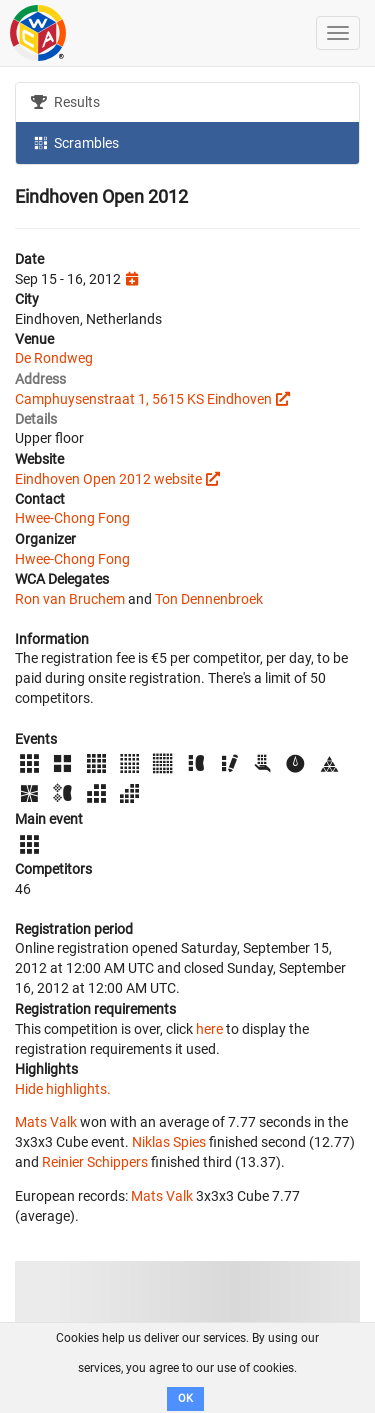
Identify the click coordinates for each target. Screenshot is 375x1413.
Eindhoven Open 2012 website (108, 479)
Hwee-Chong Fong (72, 518)
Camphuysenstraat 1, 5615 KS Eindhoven (143, 399)
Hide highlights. (63, 1089)
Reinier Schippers (95, 1162)
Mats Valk (46, 1122)
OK (185, 1398)
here (209, 1029)
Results (65, 102)
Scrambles (75, 142)
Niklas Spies (169, 1142)
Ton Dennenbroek (209, 599)
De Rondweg (54, 358)
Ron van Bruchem (70, 599)
